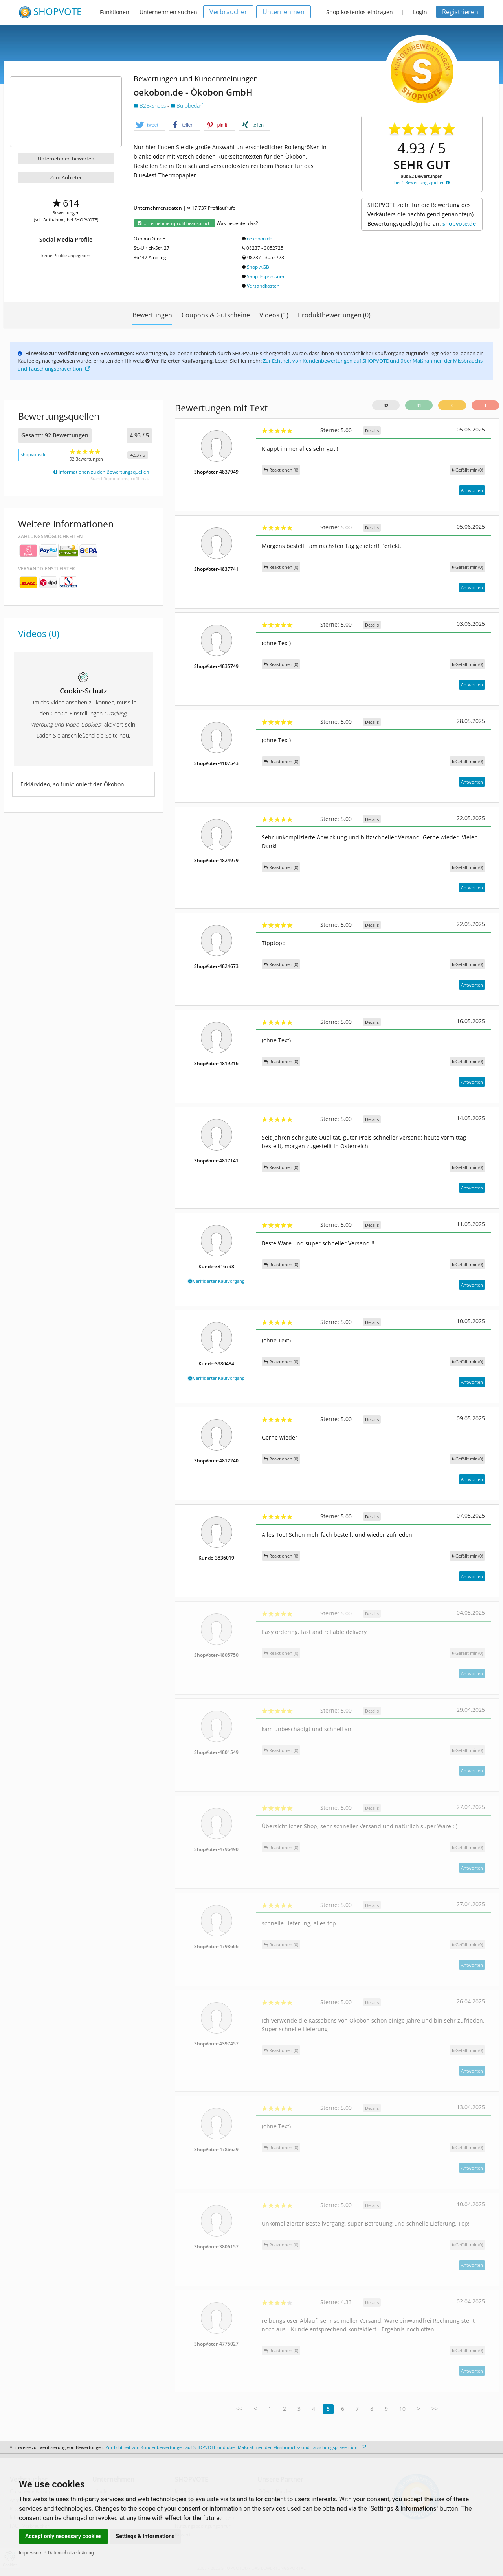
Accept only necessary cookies (63, 2536)
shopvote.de (459, 223)
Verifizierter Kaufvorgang (216, 1281)
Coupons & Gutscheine (216, 315)
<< (239, 2408)
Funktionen (114, 12)
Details (372, 430)
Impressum (30, 2553)
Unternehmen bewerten (66, 158)
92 (386, 405)
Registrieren (460, 11)
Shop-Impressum (265, 276)
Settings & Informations (145, 2536)
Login (420, 12)
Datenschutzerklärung (71, 2553)
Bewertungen (152, 315)
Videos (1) (273, 315)
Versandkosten (263, 285)
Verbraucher (228, 11)
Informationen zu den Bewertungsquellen (101, 471)
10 (402, 2408)
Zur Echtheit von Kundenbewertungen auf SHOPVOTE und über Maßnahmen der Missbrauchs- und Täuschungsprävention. (236, 2447)
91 (419, 405)
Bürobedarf (187, 105)
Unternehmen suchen (168, 12)
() (467, 470)
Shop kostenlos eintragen (359, 12)
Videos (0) (38, 633)
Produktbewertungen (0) (334, 315)
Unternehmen (284, 11)
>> (434, 2408)
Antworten (472, 490)
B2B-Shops (150, 105)
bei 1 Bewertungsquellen (422, 182)
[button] (149, 125)
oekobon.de (259, 238)
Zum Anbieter (66, 177)
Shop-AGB (258, 267)
